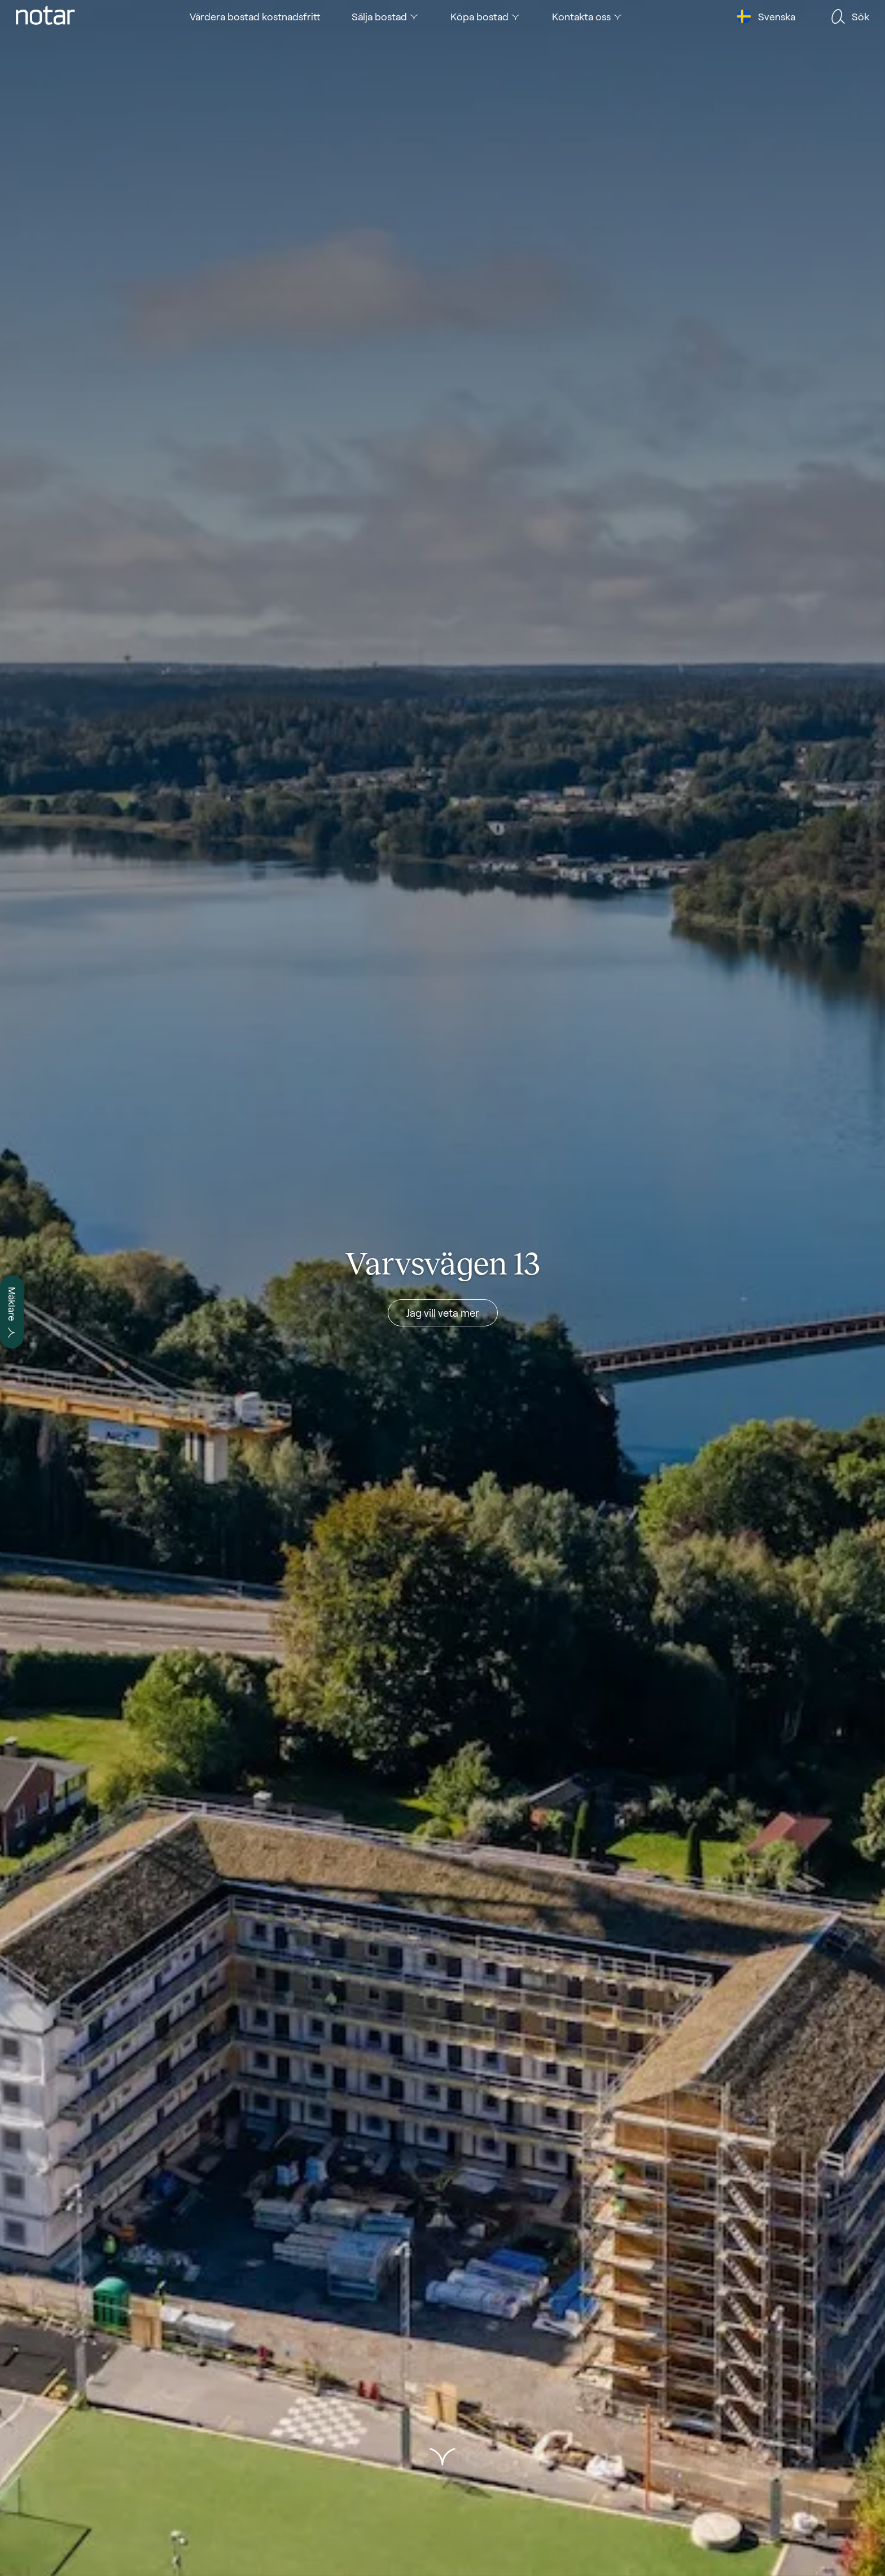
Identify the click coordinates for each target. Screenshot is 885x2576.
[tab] (45, 16)
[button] (442, 2457)
